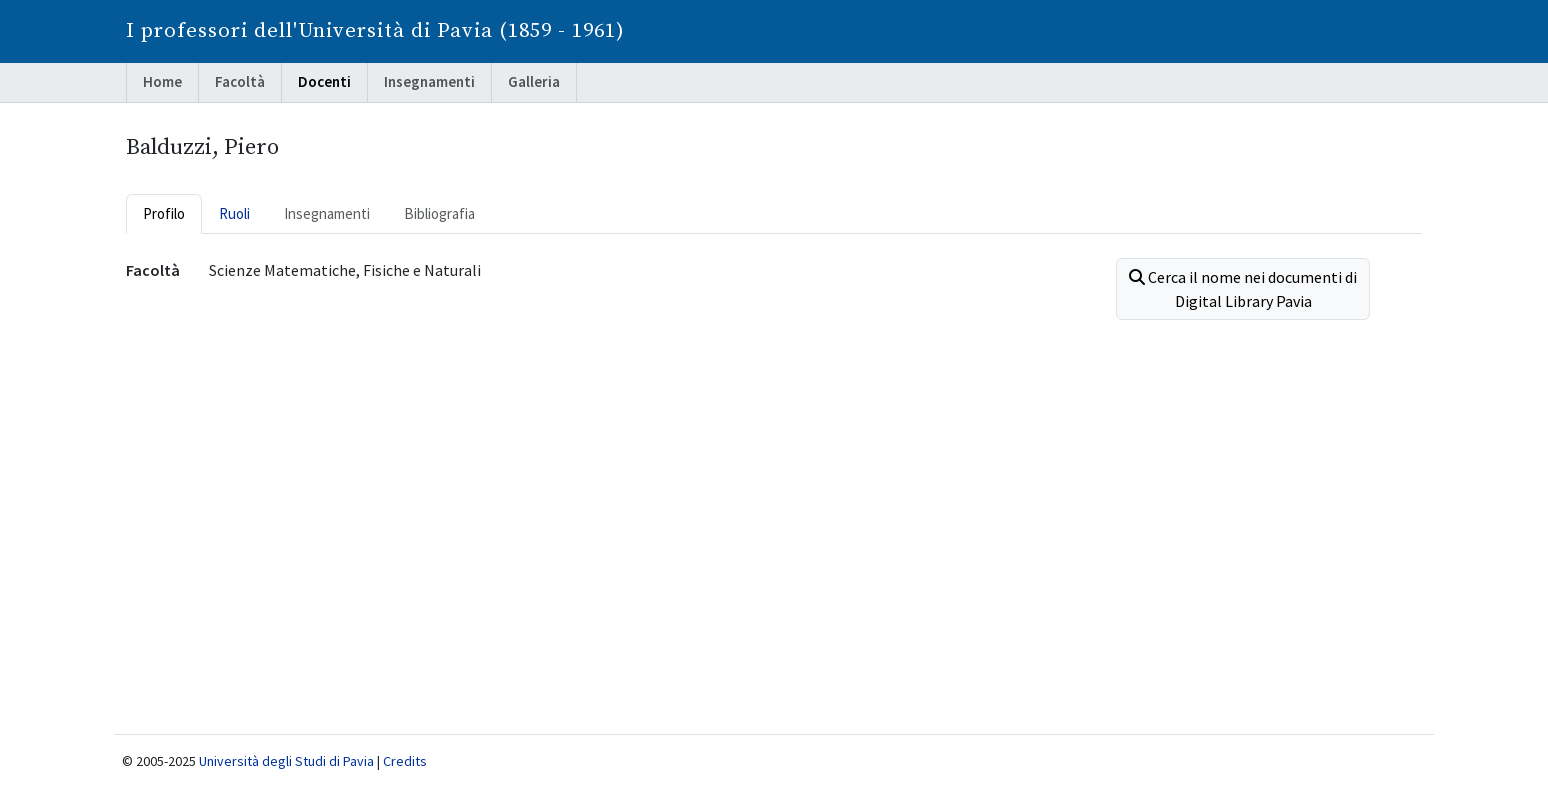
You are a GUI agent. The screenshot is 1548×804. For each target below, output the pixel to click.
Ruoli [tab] (234, 213)
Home (162, 81)
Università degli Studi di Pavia (286, 761)
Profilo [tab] (164, 213)
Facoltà (240, 81)
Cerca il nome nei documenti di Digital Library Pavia (1243, 289)
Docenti (324, 81)
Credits (405, 761)
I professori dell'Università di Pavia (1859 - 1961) (375, 31)
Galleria (534, 81)
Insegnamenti (429, 81)
